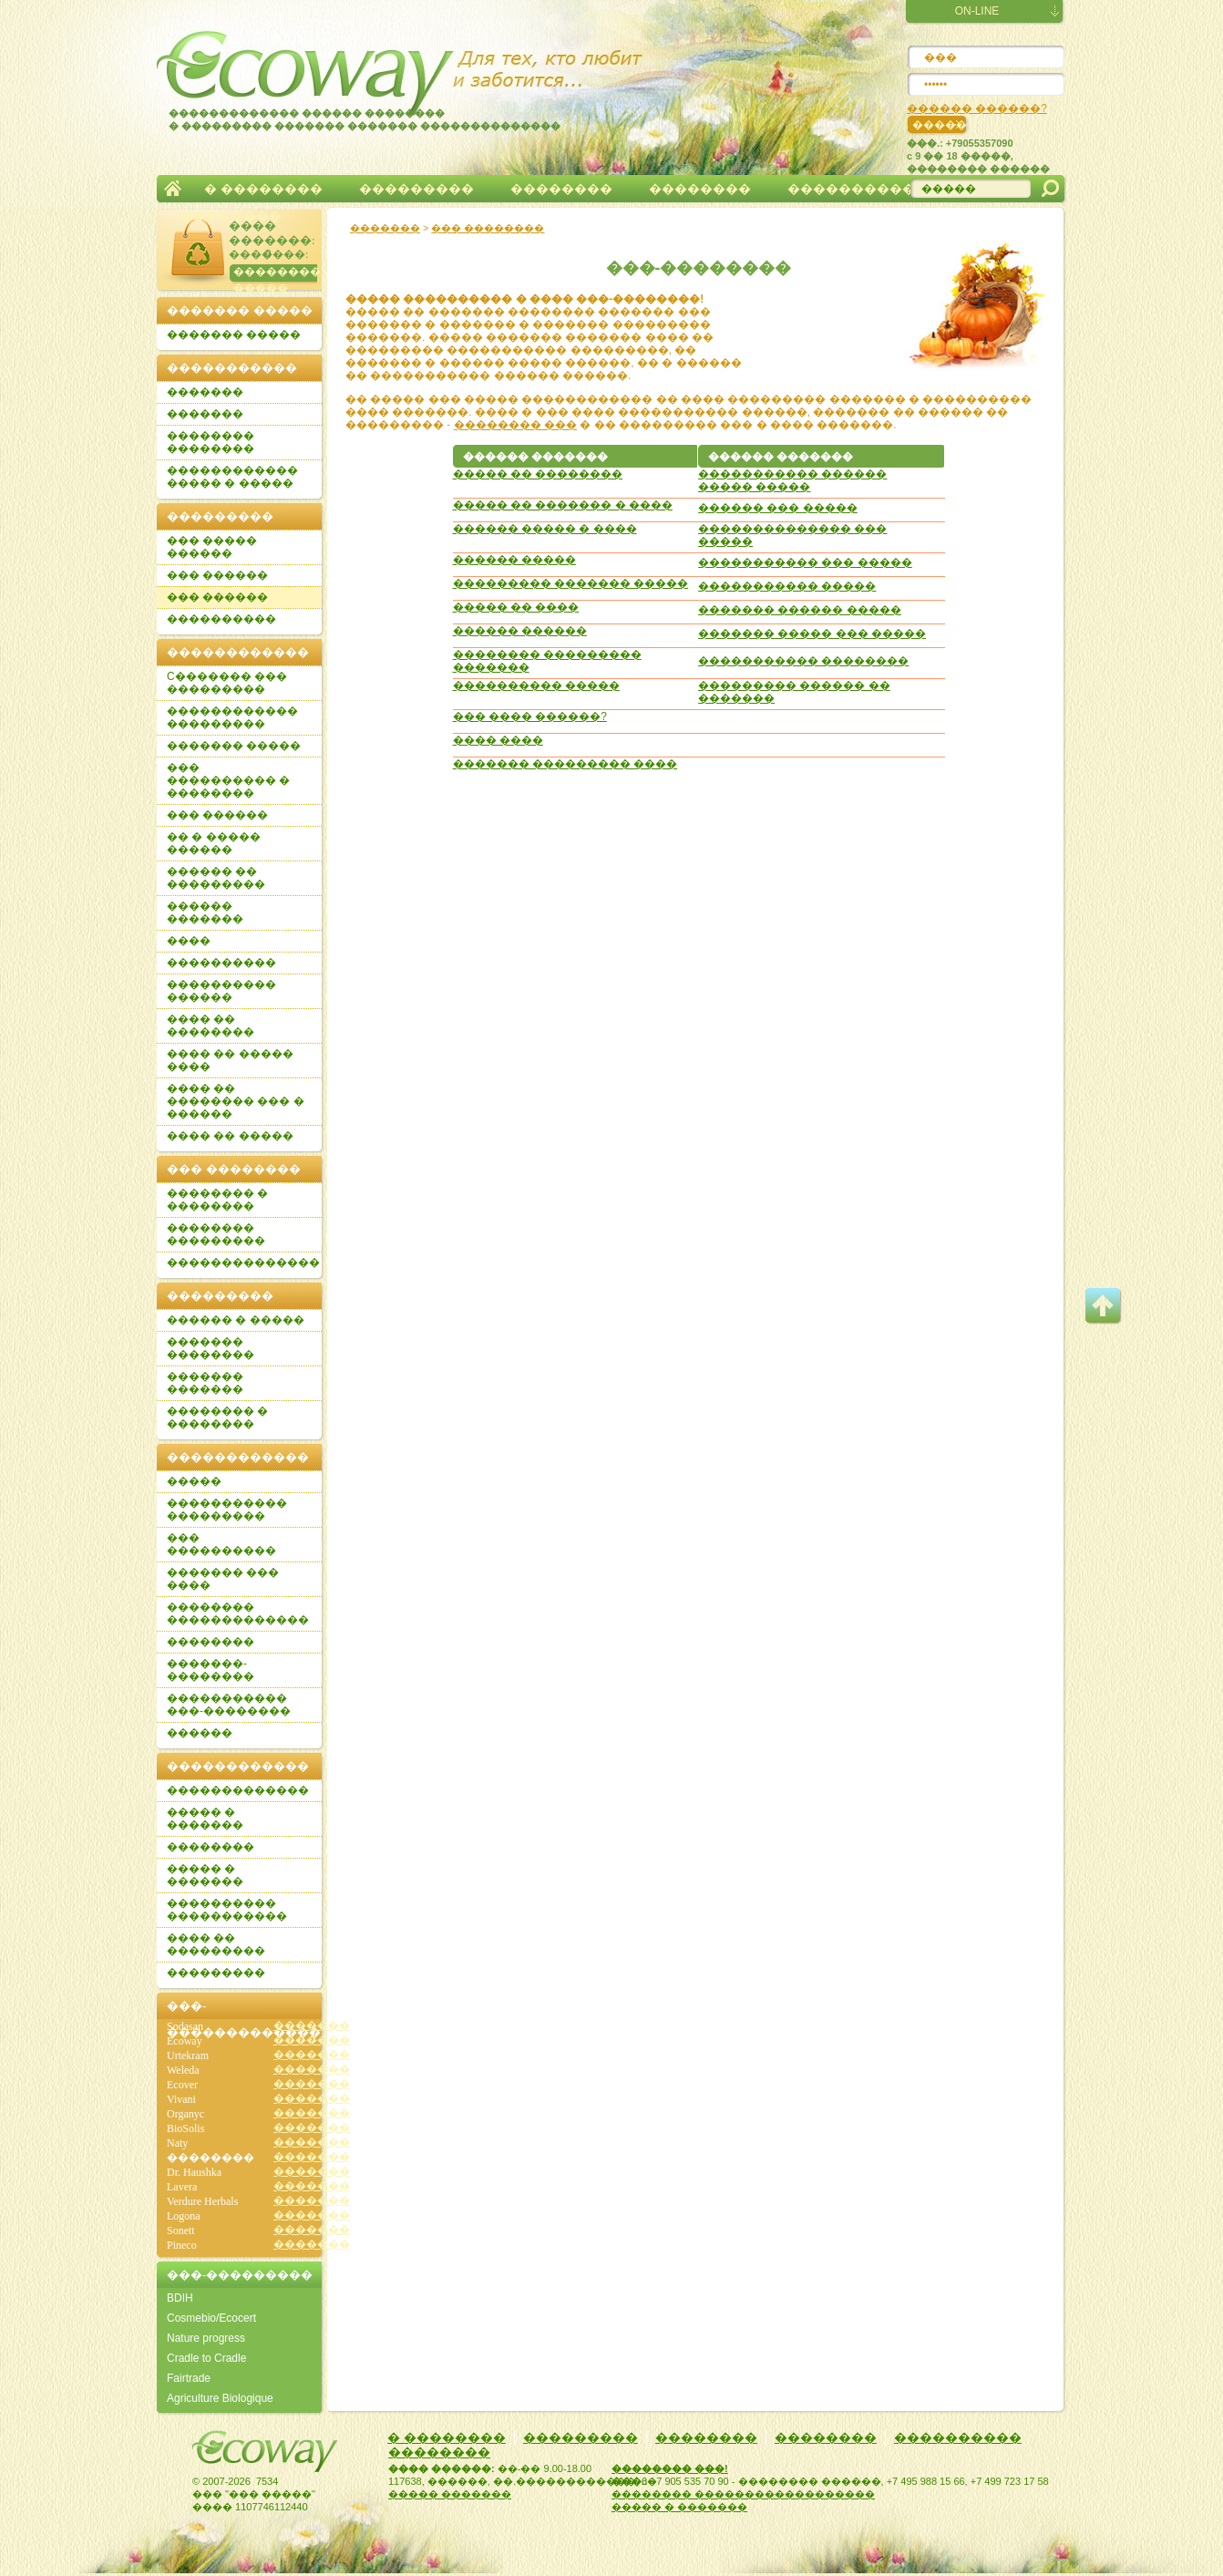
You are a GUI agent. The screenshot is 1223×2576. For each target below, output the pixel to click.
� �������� (263, 188)
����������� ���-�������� (229, 1704)
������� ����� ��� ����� (812, 633)
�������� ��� (515, 424)
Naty (177, 2143)
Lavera (182, 2186)
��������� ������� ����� (571, 583)
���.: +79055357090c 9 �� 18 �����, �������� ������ (978, 156)
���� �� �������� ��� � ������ (235, 1101)
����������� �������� (803, 660)
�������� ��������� (216, 1234)
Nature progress (206, 2338)
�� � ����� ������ (214, 843)
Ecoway (184, 2041)
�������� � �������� (217, 1199)
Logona (183, 2216)
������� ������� (205, 1383)
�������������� (243, 1262)
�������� (561, 188)
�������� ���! (670, 2468)
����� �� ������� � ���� (563, 505)
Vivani (181, 2099)
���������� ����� (536, 685)
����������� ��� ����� (805, 562)
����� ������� (449, 2493)
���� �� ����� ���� (230, 1060)
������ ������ (520, 630)
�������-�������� (210, 1670)
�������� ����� (275, 275)
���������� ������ (221, 991)
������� (173, 188)
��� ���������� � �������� (228, 780)
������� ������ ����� (799, 609)
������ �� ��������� (216, 878)
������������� (238, 1790)
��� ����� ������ (212, 547)
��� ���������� (221, 1544)
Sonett (181, 2230)
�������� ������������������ (743, 2493)
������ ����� (514, 559)
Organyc (185, 2113)
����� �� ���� (516, 607)
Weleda (183, 2070)
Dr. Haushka (194, 2172)
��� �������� (487, 227)
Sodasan (185, 2026)
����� (194, 1481)
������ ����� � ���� (545, 528)
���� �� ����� (230, 1135)
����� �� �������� (538, 474)
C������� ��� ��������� (227, 683)
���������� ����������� (227, 1909)
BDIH (180, 2298)
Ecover (182, 2084)
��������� (416, 188)
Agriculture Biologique (220, 2398)
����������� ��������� (227, 1509)
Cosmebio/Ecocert (211, 2318)
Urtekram (188, 2055)
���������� (851, 188)
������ (199, 1732)
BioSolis (185, 2128)
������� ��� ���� (223, 1579)
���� (189, 940)
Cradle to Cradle (206, 2358)
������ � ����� (235, 1320)
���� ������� (270, 233)
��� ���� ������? (530, 716)
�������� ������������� (238, 1613)
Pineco (182, 2245)
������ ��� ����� (778, 507)
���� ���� (498, 740)
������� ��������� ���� (565, 763)
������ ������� (205, 912)
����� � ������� (205, 1818)
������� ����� (234, 334)
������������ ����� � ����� (232, 476)
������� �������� (210, 1348)
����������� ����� (787, 586)
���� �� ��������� (216, 1944)
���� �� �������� (210, 1025)
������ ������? (977, 108)
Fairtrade (189, 2378)
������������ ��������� (232, 717)
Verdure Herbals (202, 2201)
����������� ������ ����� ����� (792, 480)
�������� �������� (210, 442)
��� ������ (217, 575)
